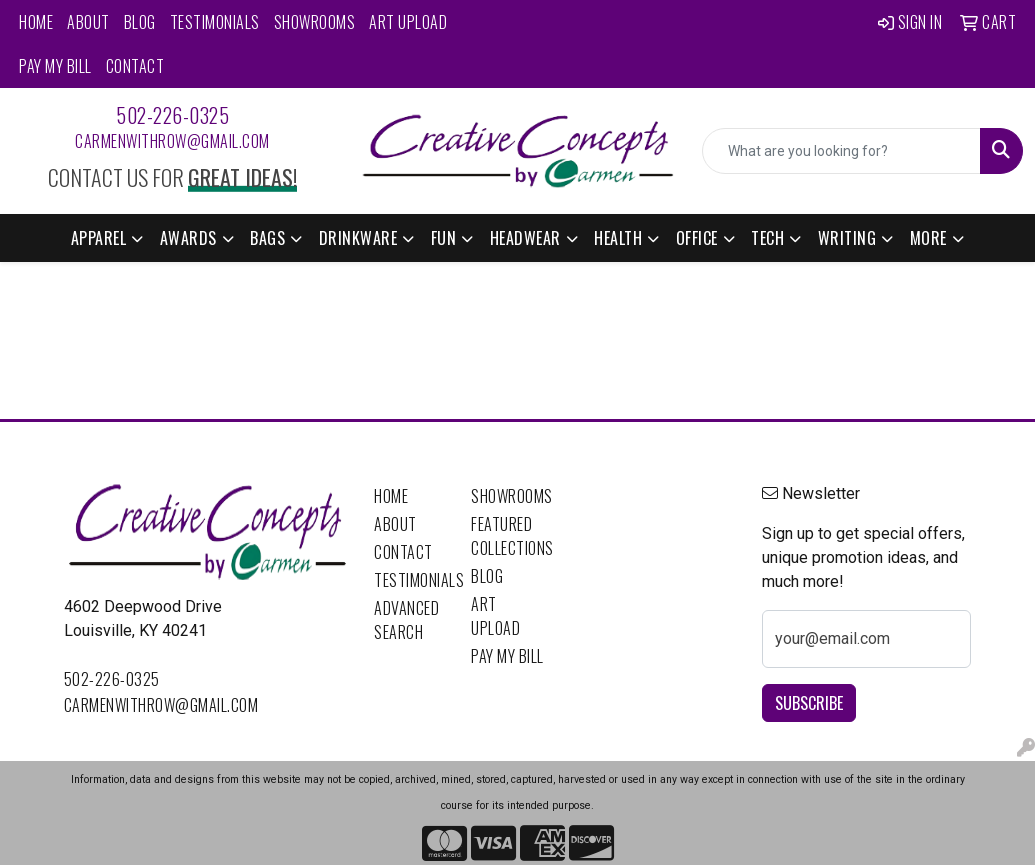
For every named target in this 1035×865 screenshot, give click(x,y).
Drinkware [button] (358, 238)
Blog (140, 22)
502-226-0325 (172, 115)
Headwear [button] (525, 238)
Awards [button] (188, 238)
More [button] (928, 238)
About (88, 22)
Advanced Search (406, 620)
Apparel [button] (99, 238)
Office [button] (697, 238)
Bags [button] (267, 238)
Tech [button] (767, 238)
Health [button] (618, 238)
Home (36, 22)
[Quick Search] (841, 151)
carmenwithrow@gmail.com (172, 141)
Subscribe (809, 703)
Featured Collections (507, 536)
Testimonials (215, 22)
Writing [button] (847, 238)
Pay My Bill (55, 66)
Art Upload (408, 22)
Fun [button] (444, 238)
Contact (135, 66)
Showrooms (315, 22)
